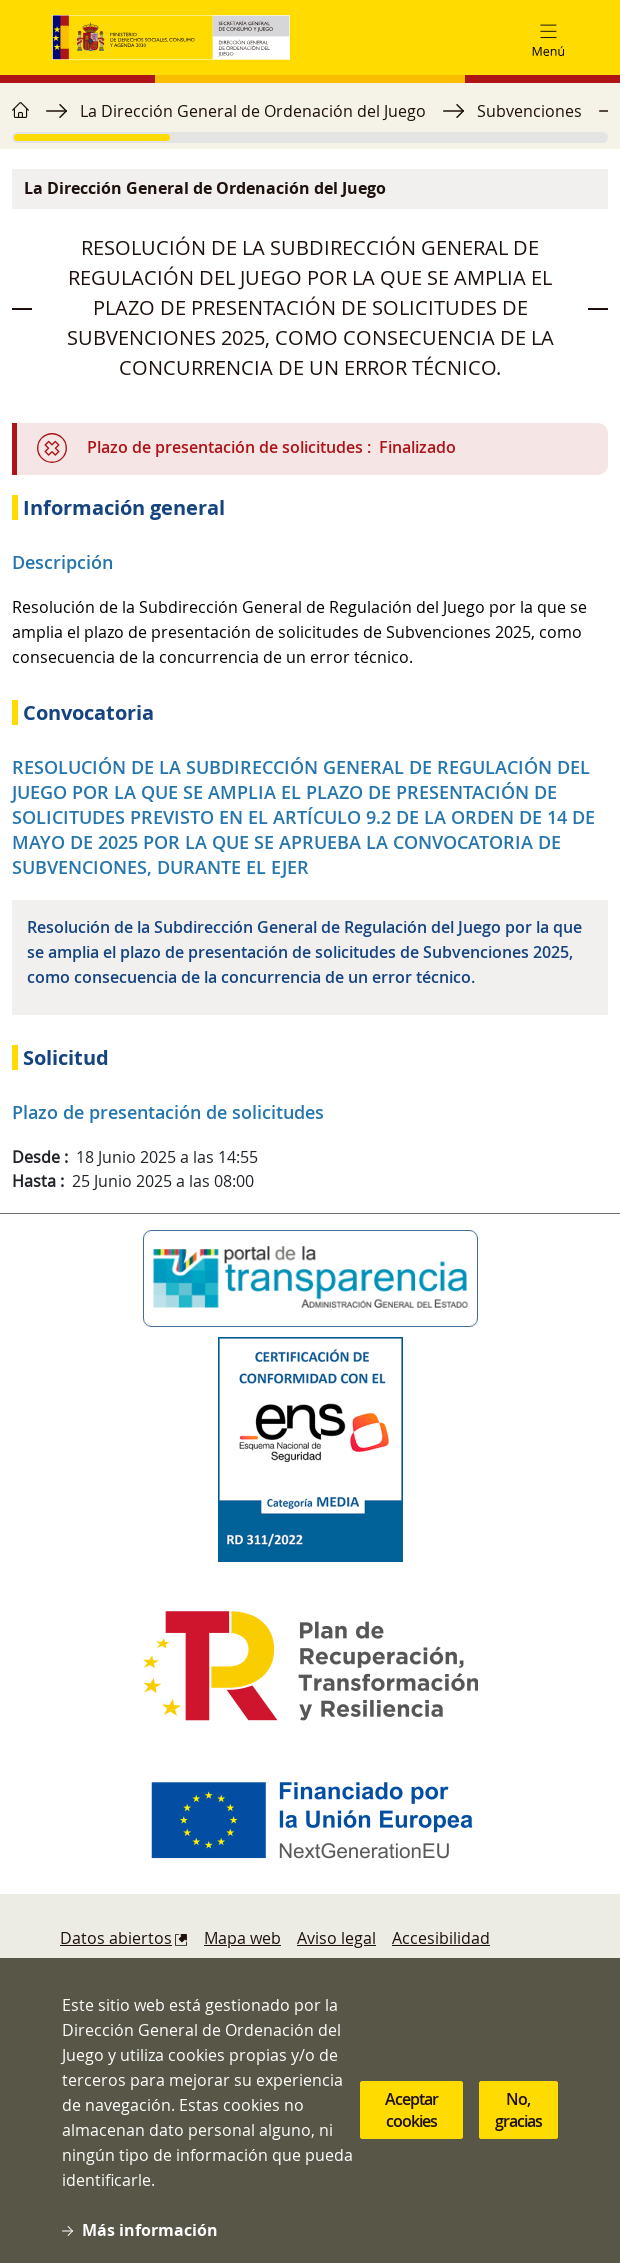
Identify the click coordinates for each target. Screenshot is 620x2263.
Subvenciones (529, 111)
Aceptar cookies (411, 2138)
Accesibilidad (441, 1938)
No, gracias (518, 2138)
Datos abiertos (116, 1938)
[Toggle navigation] (548, 38)
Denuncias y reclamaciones (318, 1978)
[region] (310, 121)
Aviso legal (336, 1938)
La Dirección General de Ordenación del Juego (253, 111)
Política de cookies (129, 1978)
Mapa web (242, 1938)
